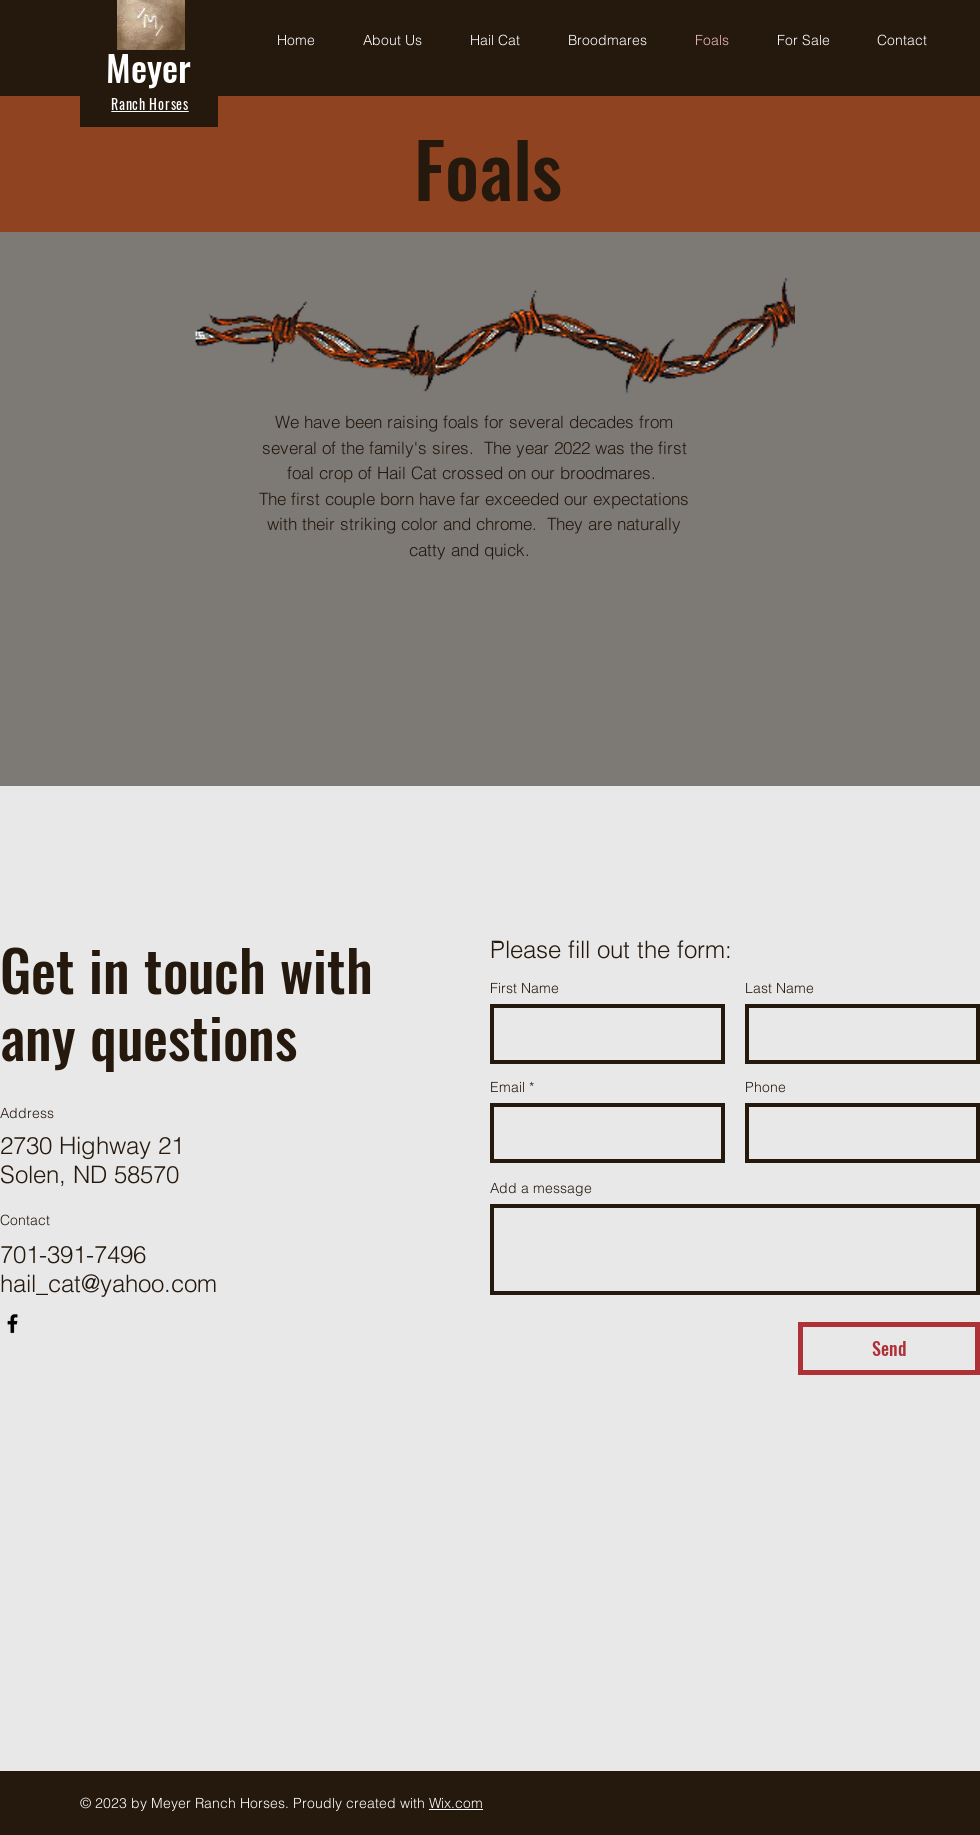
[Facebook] (12, 1323)
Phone (765, 1087)
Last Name (779, 988)
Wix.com (456, 1803)
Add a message (541, 1188)
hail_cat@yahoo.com (108, 1283)
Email (507, 1087)
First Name (524, 988)
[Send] (889, 1348)
